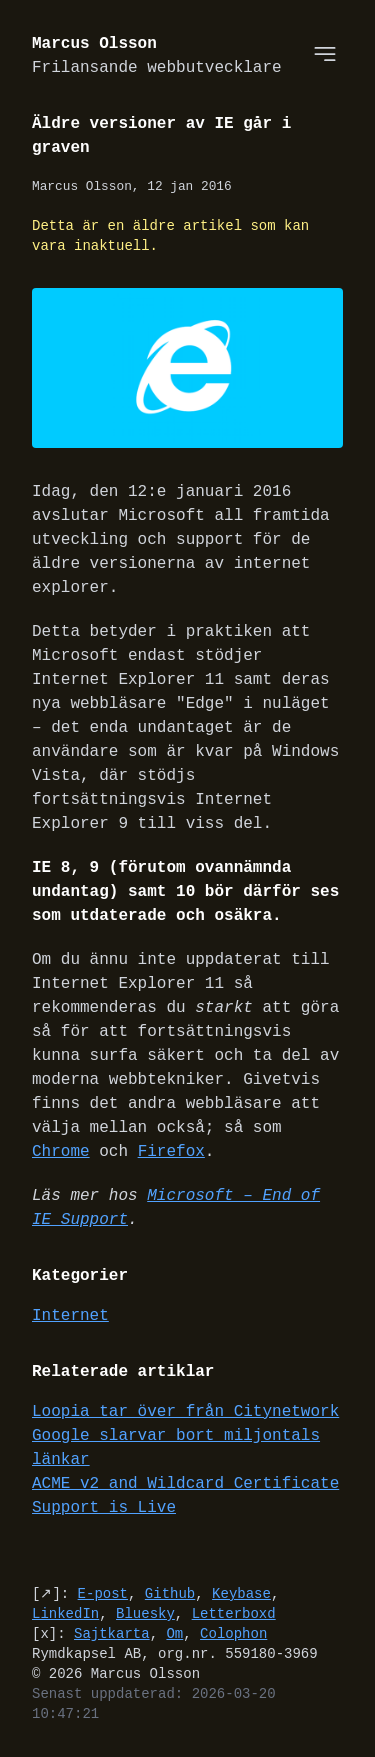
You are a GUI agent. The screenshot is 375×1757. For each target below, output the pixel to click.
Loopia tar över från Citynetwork (185, 1413)
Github (170, 1594)
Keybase (241, 1594)
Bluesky (145, 1614)
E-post (103, 1594)
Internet (70, 1317)
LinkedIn (65, 1614)
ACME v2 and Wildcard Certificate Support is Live (185, 1497)
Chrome (61, 1153)
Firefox (171, 1153)
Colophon (233, 1634)
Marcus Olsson (157, 56)
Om (174, 1634)
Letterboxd (234, 1614)
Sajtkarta (112, 1634)
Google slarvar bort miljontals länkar (176, 1449)
